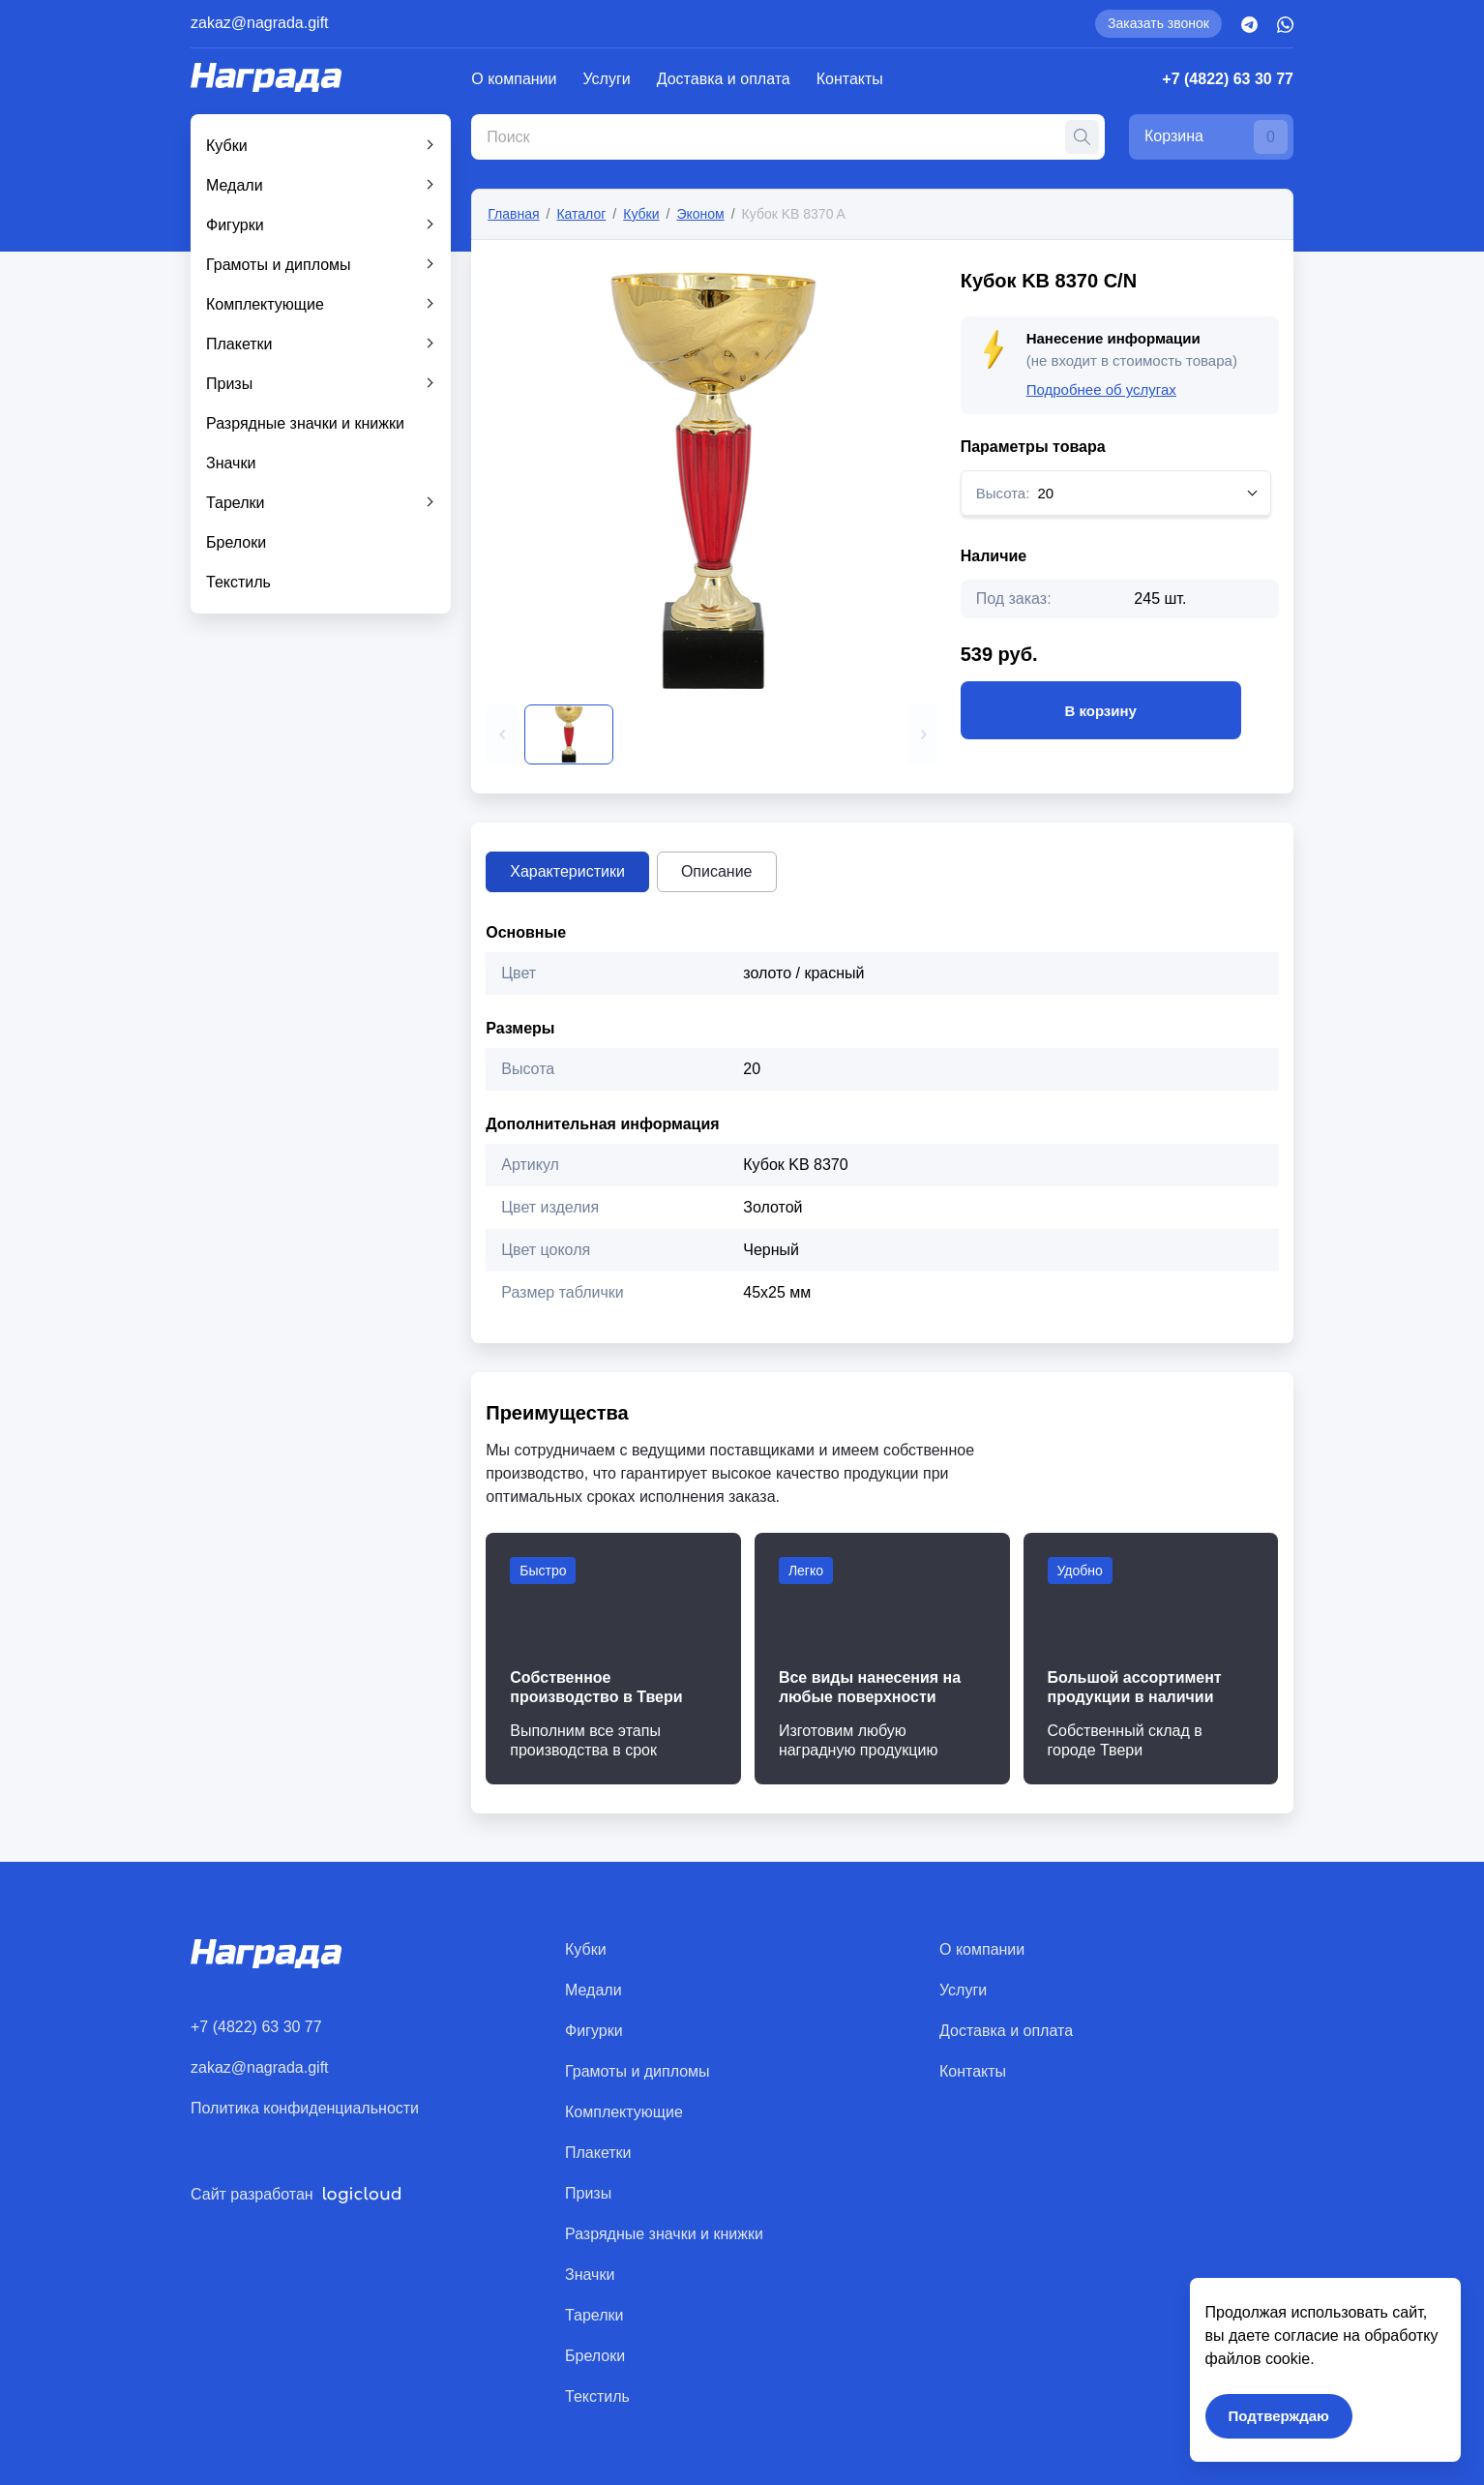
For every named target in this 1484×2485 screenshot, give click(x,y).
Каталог (581, 214)
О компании (513, 79)
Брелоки (236, 542)
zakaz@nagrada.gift (260, 23)
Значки (230, 463)
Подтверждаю (1279, 2416)
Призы (229, 383)
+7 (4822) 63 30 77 (1227, 79)
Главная (513, 214)
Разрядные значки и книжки (305, 423)
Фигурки (235, 225)
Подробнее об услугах (1101, 389)
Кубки (227, 145)
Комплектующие (265, 304)
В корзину (1101, 710)
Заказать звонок (1158, 23)
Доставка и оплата (723, 79)
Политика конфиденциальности (305, 2108)
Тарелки (235, 502)
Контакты (849, 79)
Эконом (700, 214)
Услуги (607, 79)
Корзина (1216, 137)
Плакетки (239, 344)
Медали (234, 185)
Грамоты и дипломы (278, 264)
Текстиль (238, 582)
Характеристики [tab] (567, 871)
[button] (502, 734)
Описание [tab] (717, 871)
